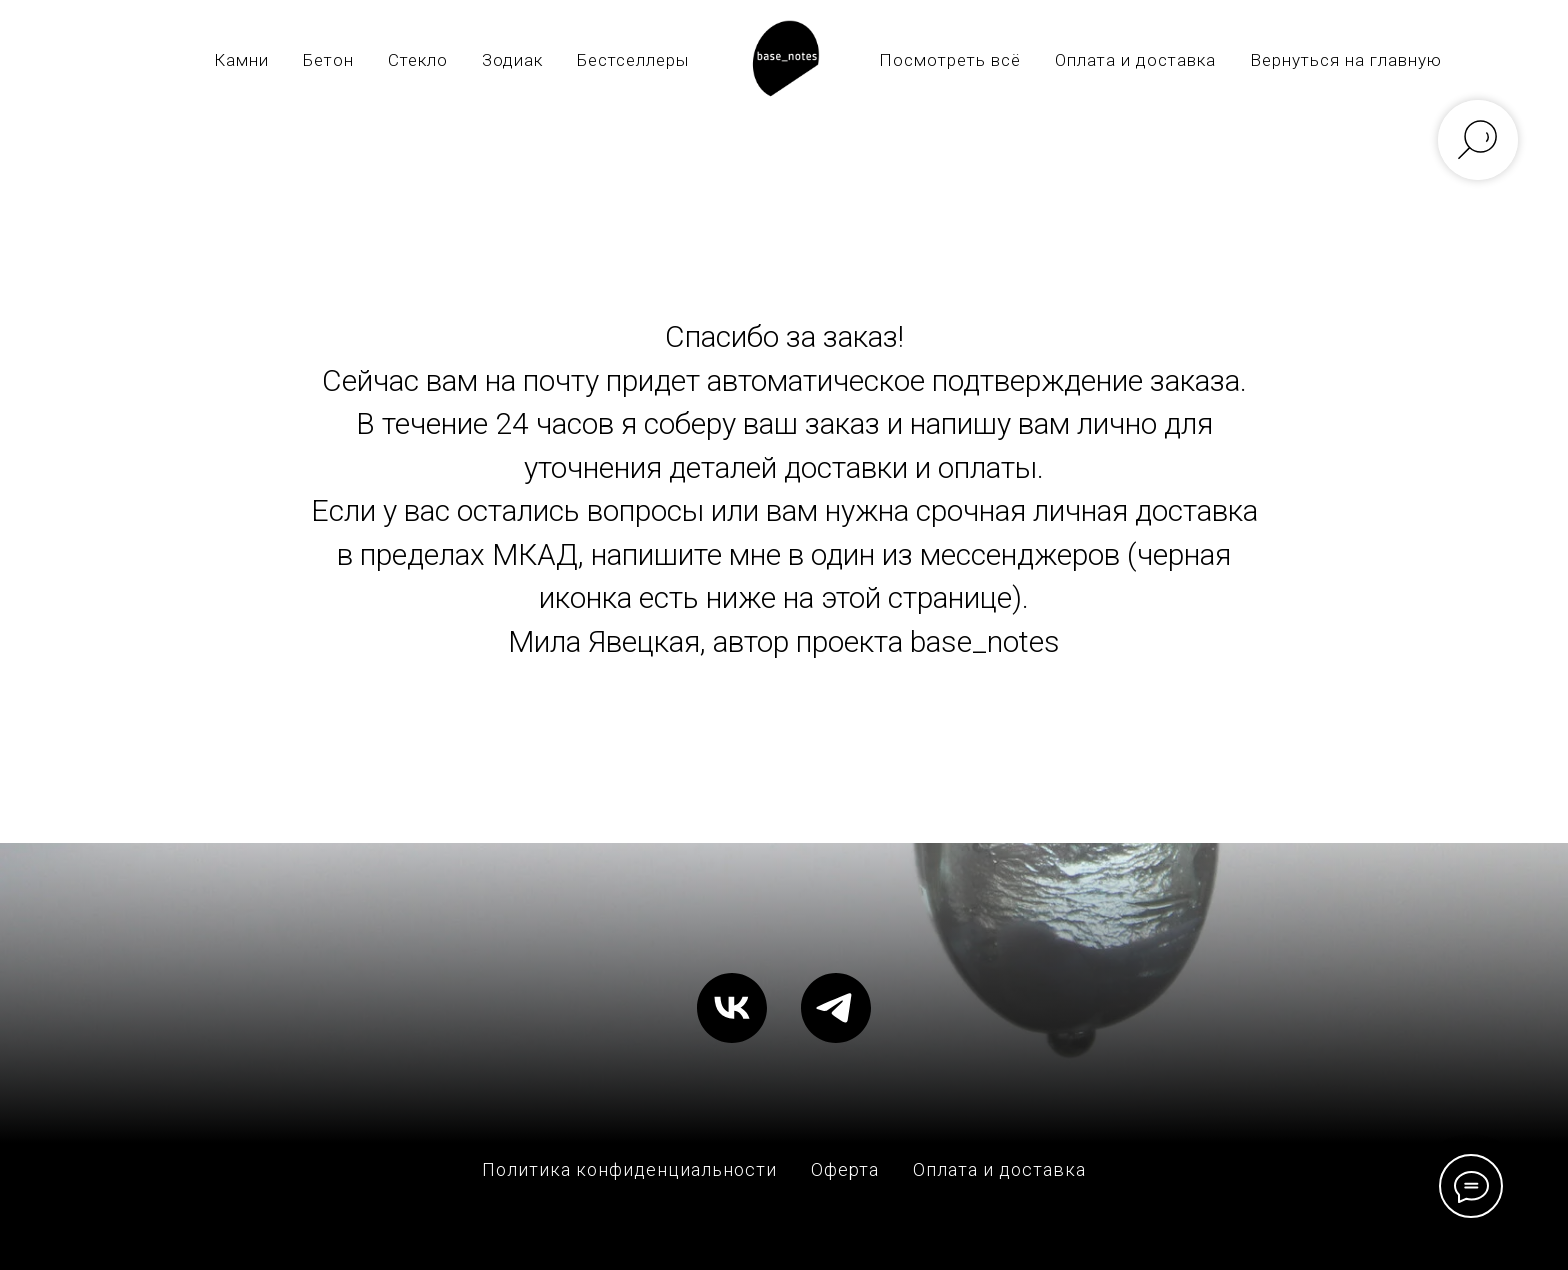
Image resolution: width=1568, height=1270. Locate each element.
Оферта (845, 1169)
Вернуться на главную (1346, 60)
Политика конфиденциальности (629, 1169)
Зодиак (512, 60)
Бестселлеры (633, 60)
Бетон (328, 60)
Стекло (418, 60)
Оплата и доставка (1135, 60)
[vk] (732, 1008)
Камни (241, 60)
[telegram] (836, 1008)
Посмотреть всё (950, 60)
